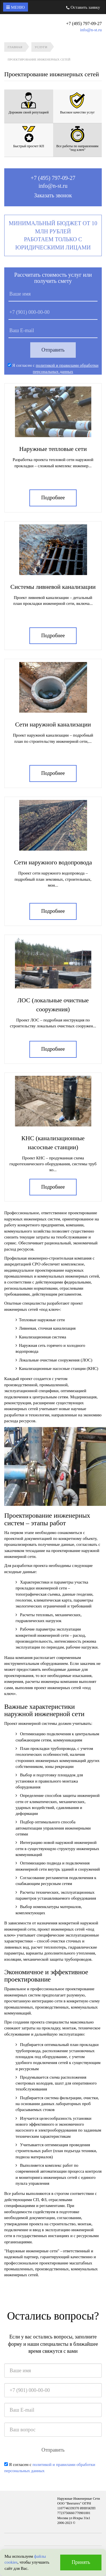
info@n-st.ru (91, 30)
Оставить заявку (83, 7)
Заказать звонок (53, 195)
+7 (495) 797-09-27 (53, 178)
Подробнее (53, 497)
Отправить (53, 350)
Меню (15, 7)
